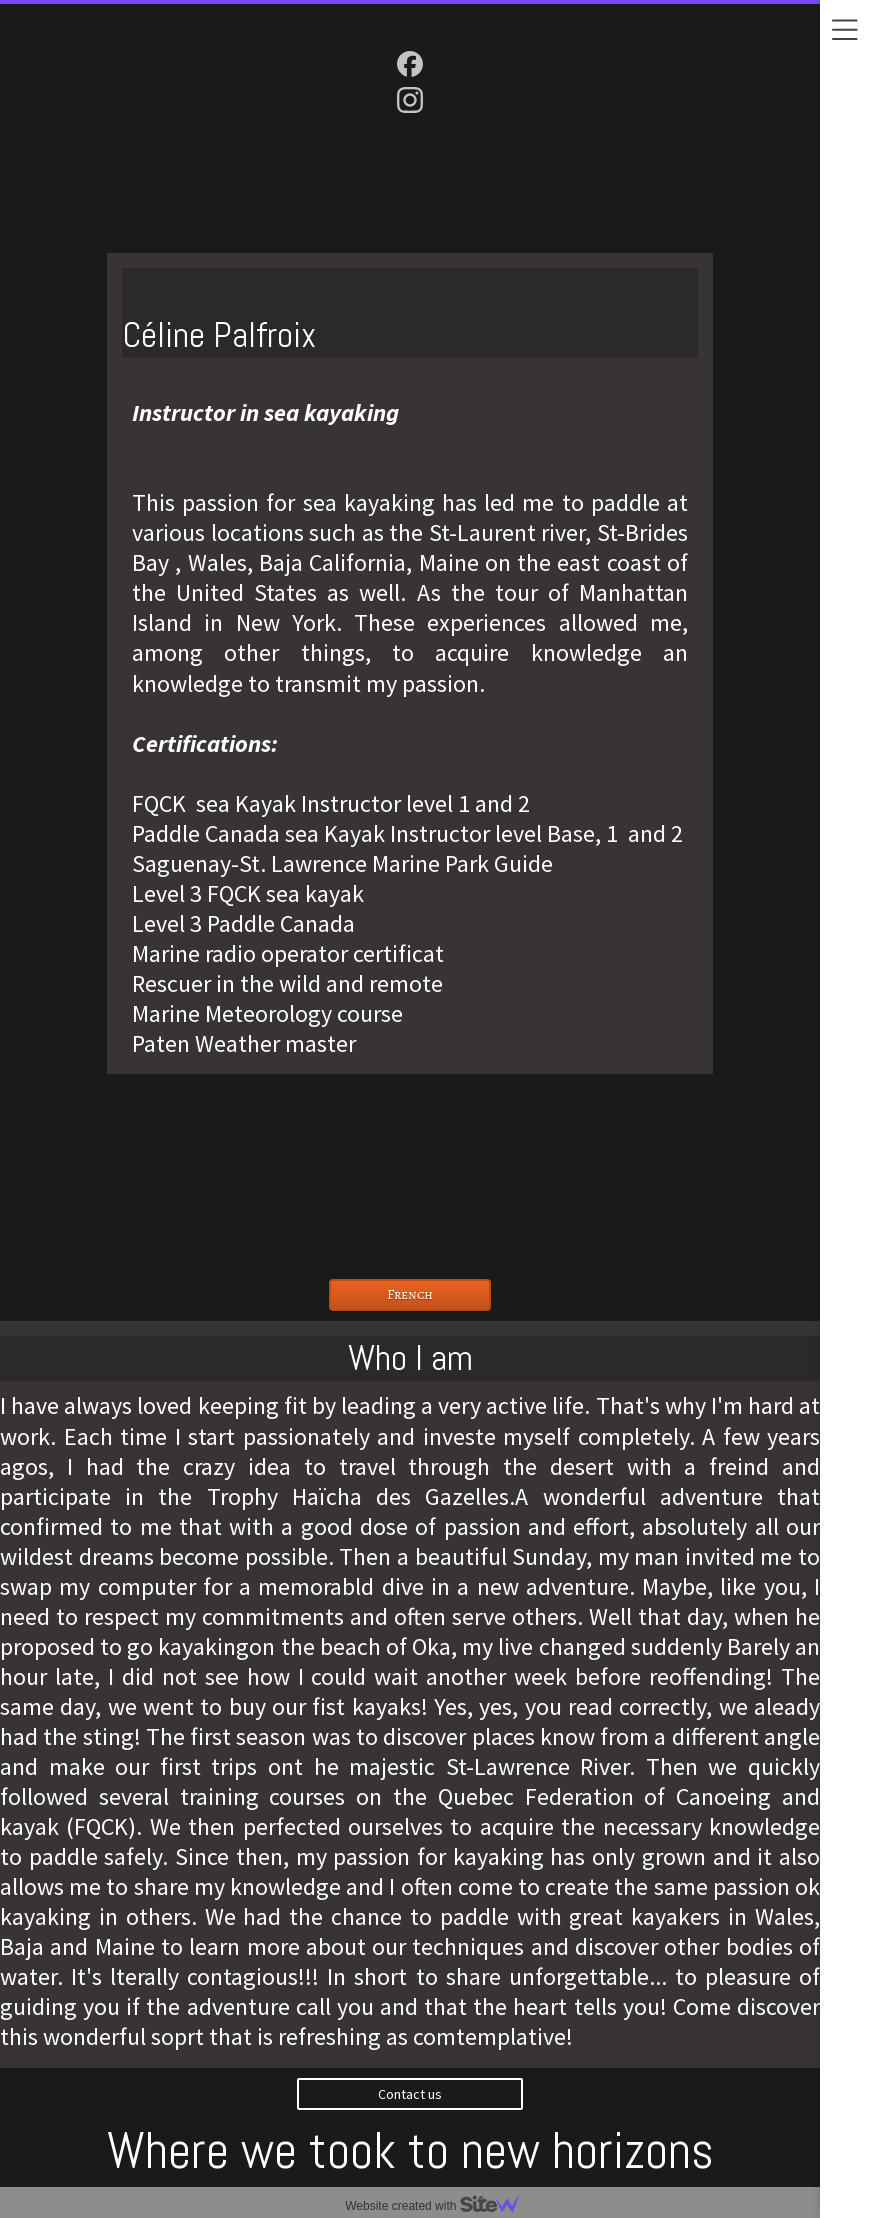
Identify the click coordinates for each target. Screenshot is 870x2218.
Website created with (440, 2206)
